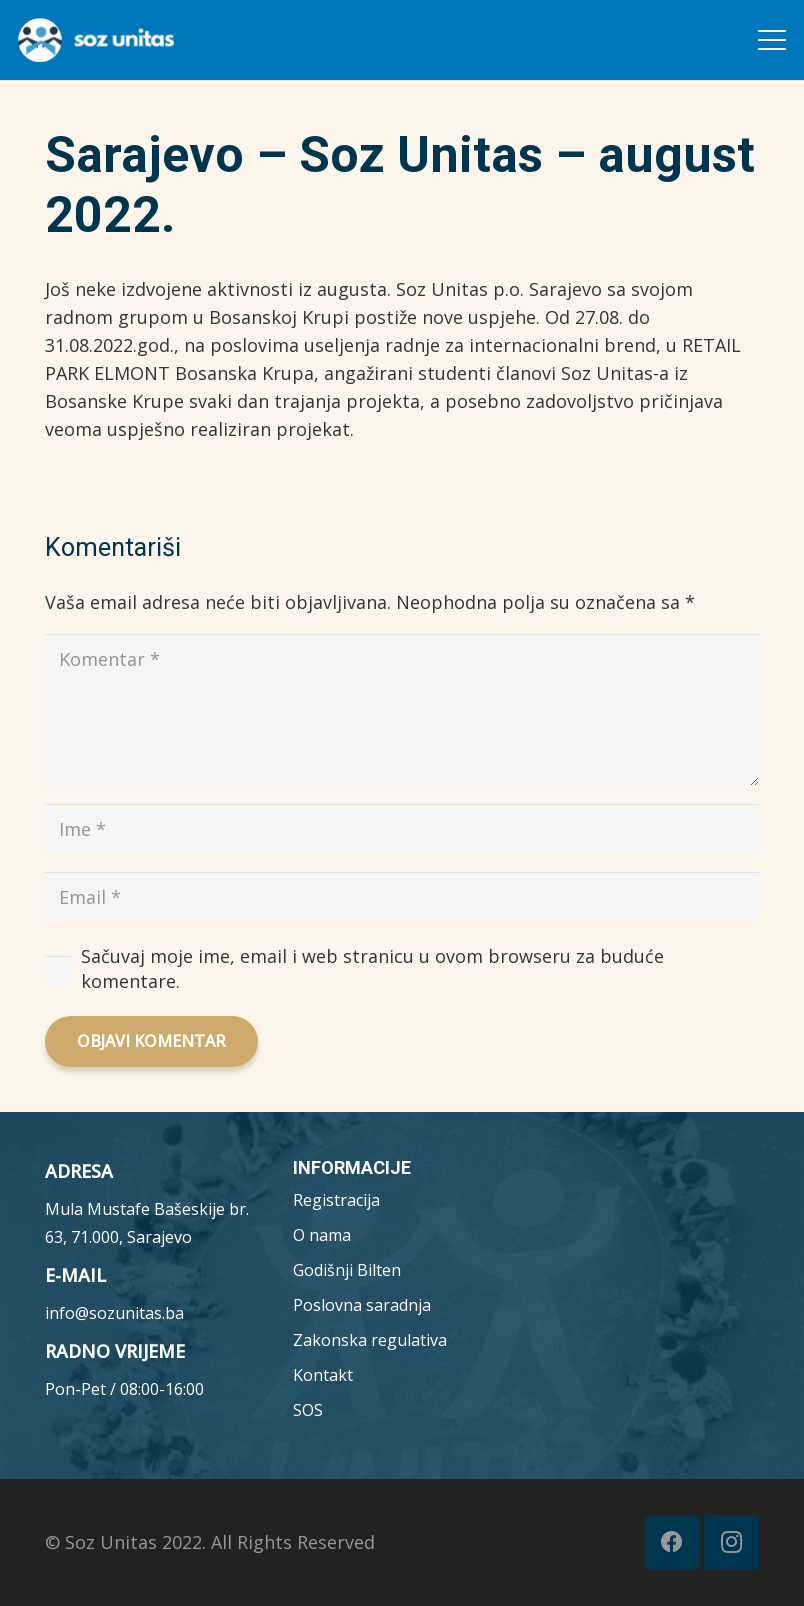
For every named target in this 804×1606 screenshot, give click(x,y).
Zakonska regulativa (370, 1340)
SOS (308, 1410)
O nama (322, 1235)
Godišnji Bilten (347, 1270)
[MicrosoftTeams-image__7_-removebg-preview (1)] (96, 40)
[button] (772, 40)
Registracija (336, 1200)
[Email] (402, 897)
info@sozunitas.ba (114, 1313)
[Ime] (402, 829)
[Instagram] (731, 1542)
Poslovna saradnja (362, 1305)
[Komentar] (402, 709)
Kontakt (323, 1375)
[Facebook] (672, 1542)
